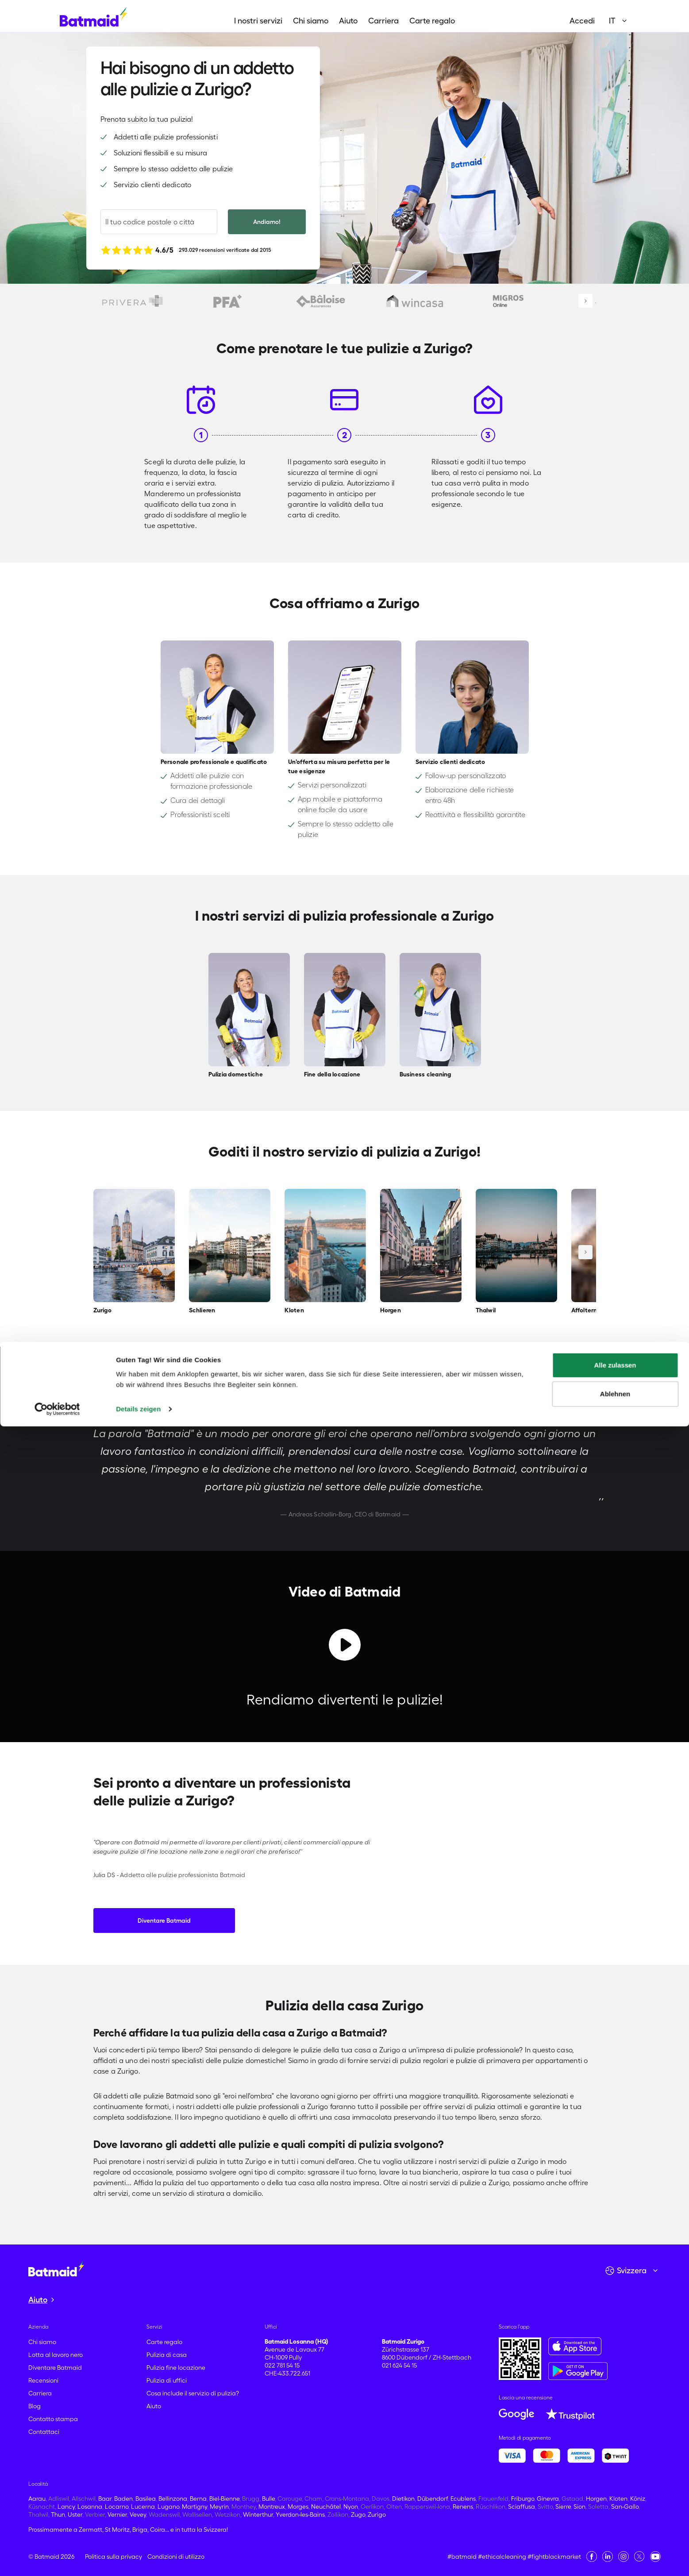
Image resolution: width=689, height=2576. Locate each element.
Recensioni (43, 2380)
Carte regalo (432, 20)
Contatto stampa (53, 2418)
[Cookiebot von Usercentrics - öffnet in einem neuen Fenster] (57, 2558)
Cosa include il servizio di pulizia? (192, 2393)
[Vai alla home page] (56, 2268)
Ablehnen (615, 2543)
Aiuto (348, 20)
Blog (34, 2406)
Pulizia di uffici (166, 2380)
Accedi (582, 20)
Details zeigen (138, 2558)
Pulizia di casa (166, 2354)
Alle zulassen (615, 2514)
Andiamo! (267, 221)
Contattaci (43, 2431)
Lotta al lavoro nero (55, 2354)
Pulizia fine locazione (175, 2367)
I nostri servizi (258, 20)
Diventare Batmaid (164, 1920)
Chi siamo (310, 20)
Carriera (383, 20)
